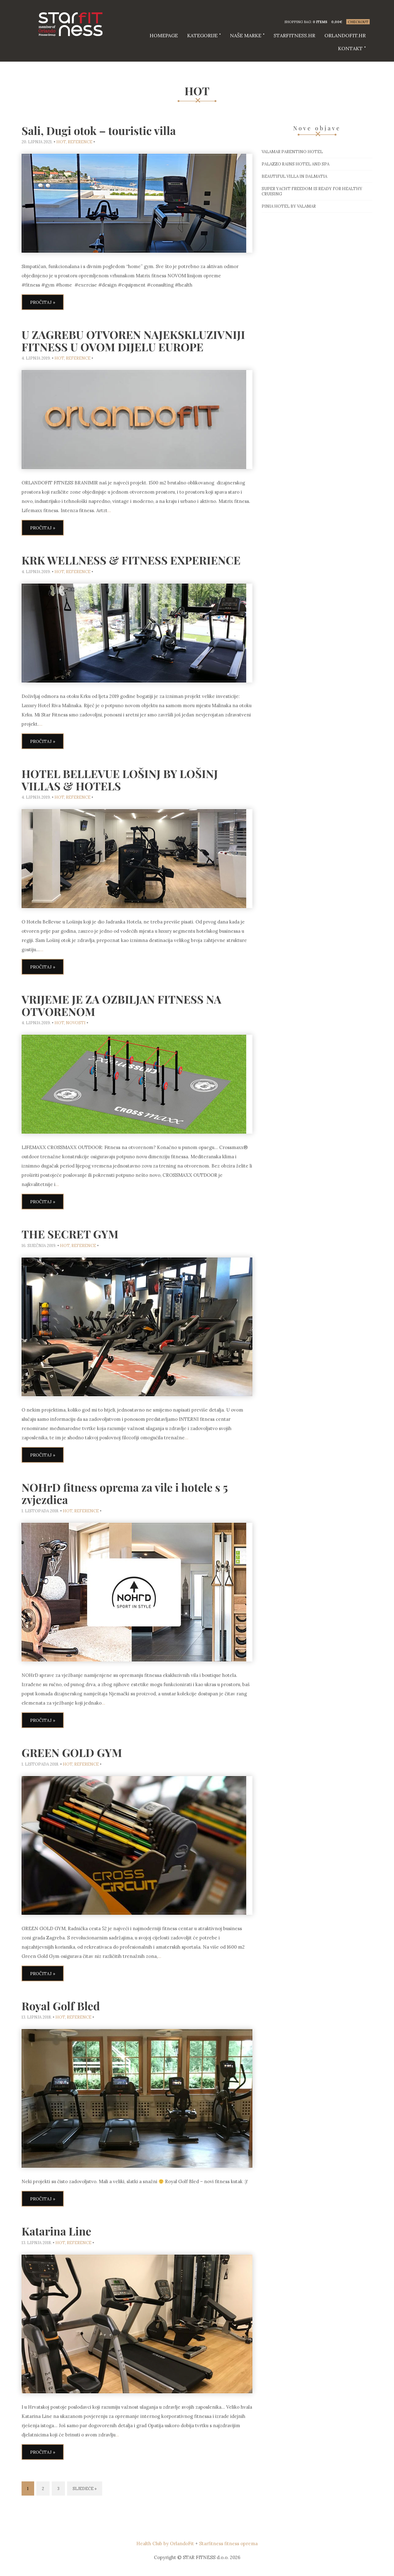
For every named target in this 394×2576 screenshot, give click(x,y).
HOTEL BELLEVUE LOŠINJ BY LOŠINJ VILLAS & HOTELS (120, 779)
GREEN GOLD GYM (72, 1752)
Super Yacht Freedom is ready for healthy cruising (312, 191)
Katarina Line (56, 2230)
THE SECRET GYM (70, 1233)
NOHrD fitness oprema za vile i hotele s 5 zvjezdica (125, 1493)
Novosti (76, 1022)
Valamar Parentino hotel (292, 151)
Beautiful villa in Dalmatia (294, 176)
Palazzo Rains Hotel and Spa (295, 164)
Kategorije (202, 35)
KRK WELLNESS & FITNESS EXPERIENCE (131, 559)
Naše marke (245, 35)
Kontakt (350, 48)
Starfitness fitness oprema (228, 2543)
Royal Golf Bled (61, 2005)
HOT (61, 142)
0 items (320, 22)
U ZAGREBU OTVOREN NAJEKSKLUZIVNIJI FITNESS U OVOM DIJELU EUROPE (133, 340)
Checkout (358, 22)
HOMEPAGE (164, 35)
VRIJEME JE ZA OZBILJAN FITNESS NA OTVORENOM (121, 1005)
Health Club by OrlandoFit (165, 2543)
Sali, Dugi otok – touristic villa (99, 130)
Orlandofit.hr (345, 35)
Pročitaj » (42, 302)
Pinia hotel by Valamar (289, 206)
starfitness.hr (294, 35)
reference (80, 142)
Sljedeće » (85, 2488)
